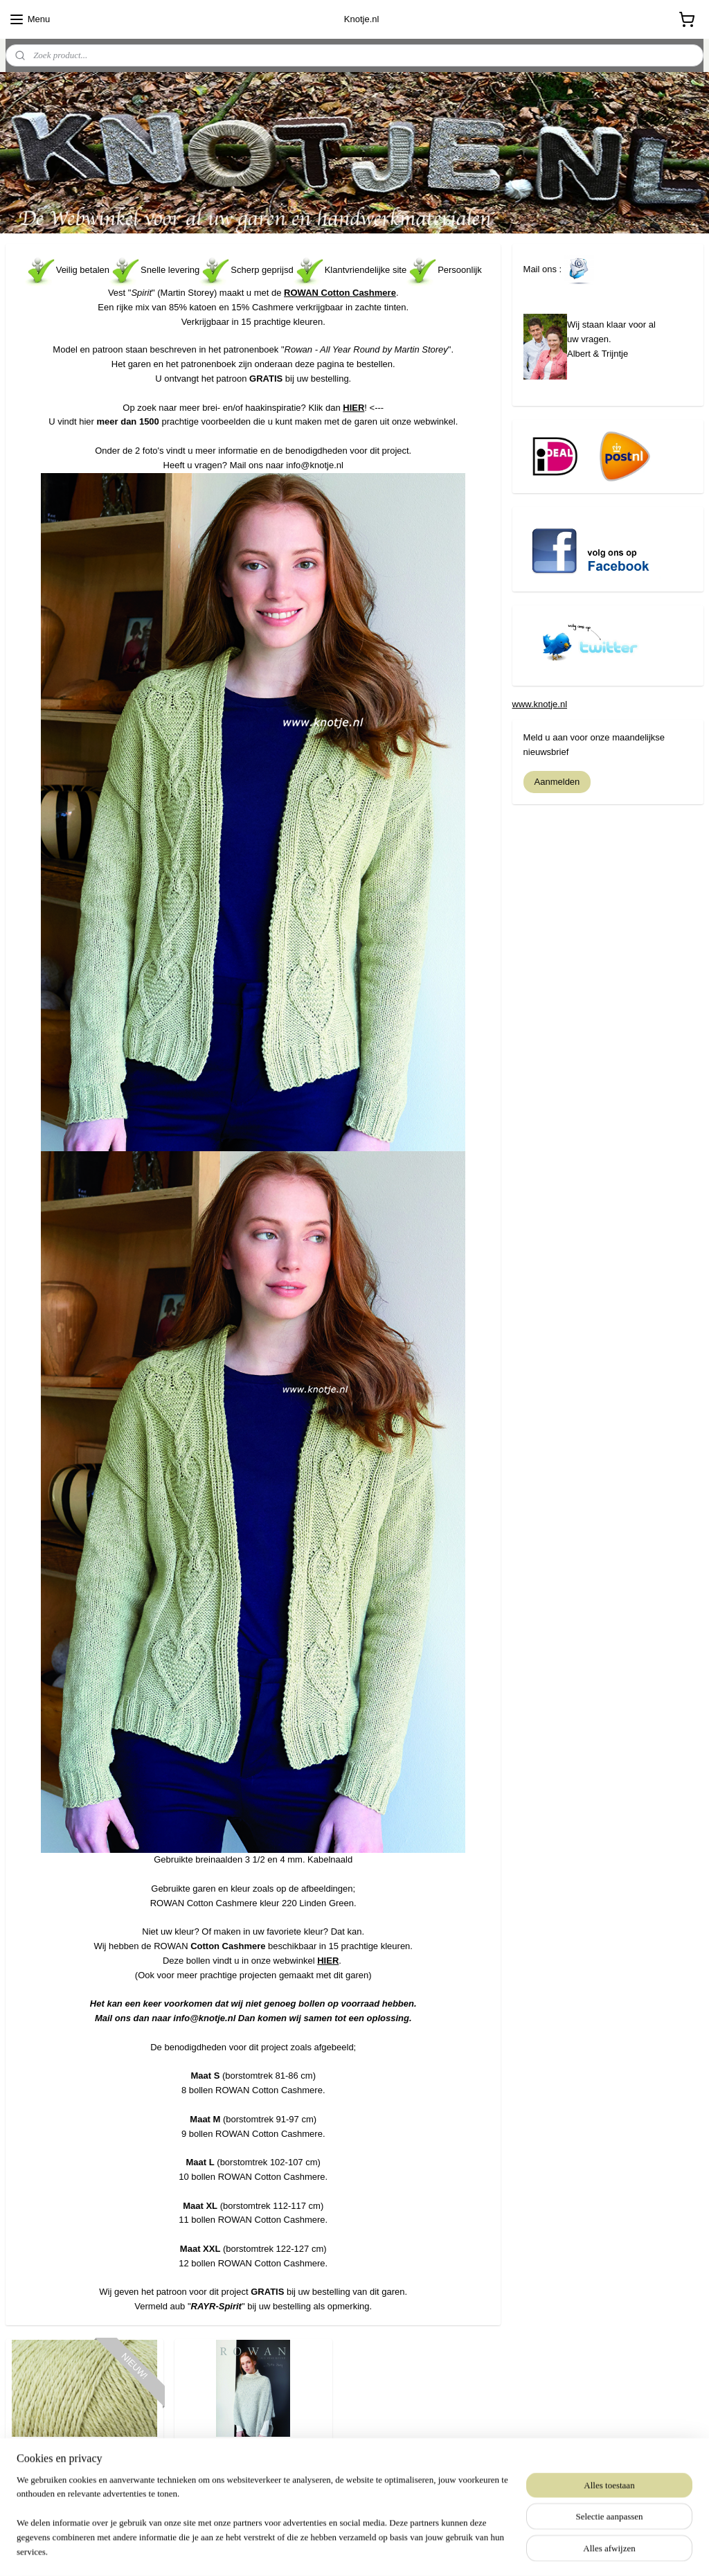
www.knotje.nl (539, 704)
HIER (353, 407)
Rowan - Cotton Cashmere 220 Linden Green (84, 2466)
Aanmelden (557, 781)
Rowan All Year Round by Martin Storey (253, 2466)
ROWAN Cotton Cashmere (340, 292)
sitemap (303, 2550)
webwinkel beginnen (373, 2550)
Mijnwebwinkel (480, 2550)
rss (328, 2550)
